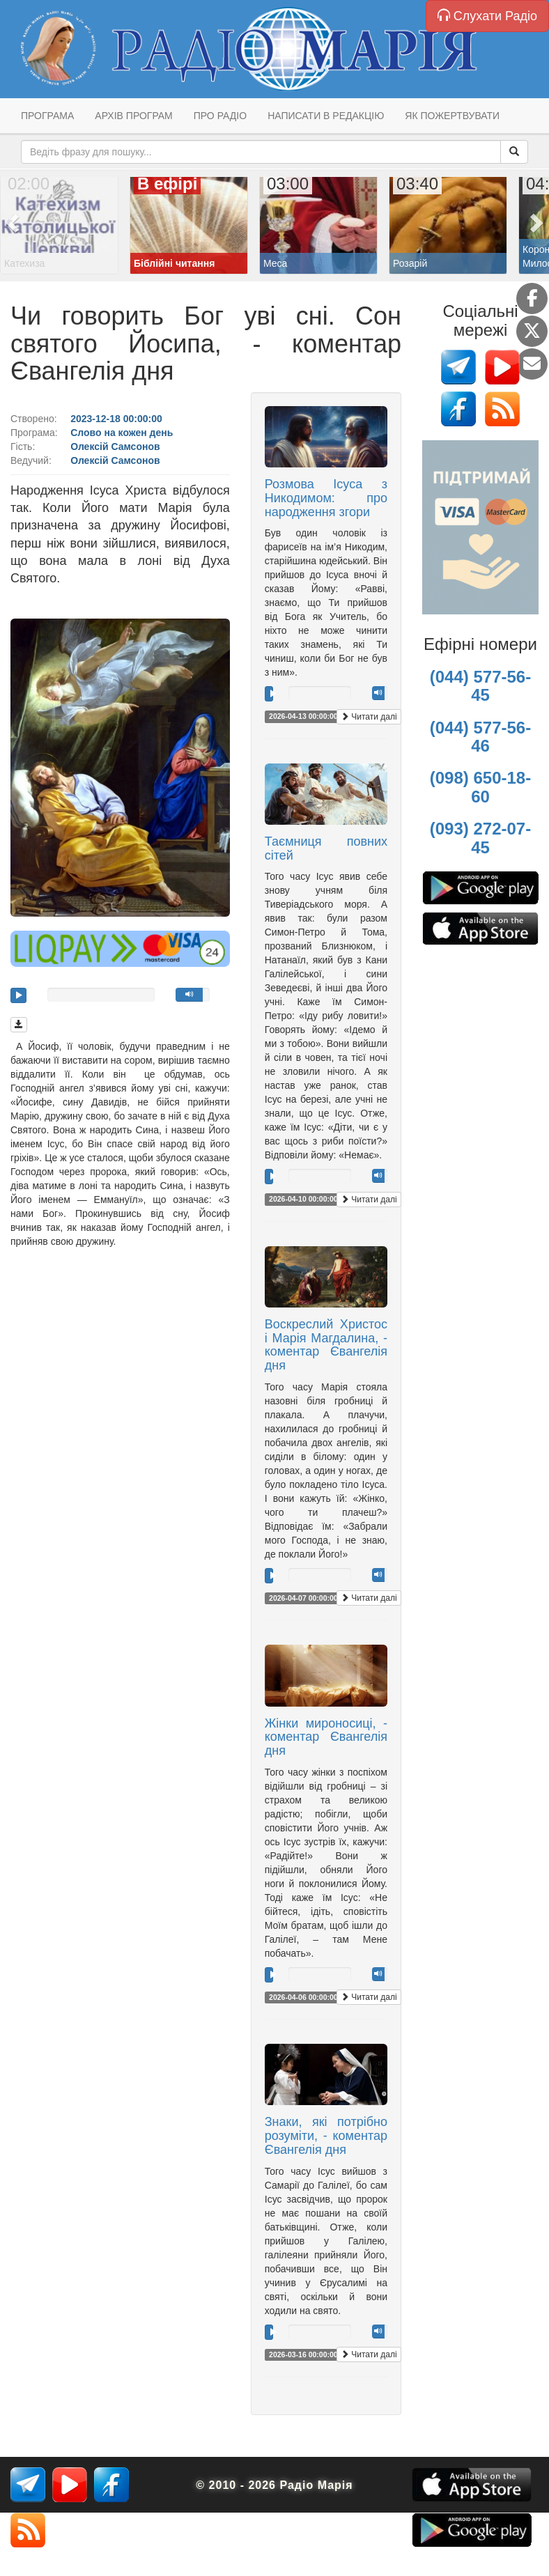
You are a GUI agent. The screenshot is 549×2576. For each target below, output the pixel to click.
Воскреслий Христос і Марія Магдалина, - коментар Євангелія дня (326, 1344)
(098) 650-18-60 (480, 786)
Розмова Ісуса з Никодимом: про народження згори (326, 498)
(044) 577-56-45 (480, 685)
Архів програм (133, 115)
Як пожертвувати (452, 115)
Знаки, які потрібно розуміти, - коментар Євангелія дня (326, 2136)
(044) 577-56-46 (480, 736)
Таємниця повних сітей (326, 848)
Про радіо (220, 115)
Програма (47, 115)
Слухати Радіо (487, 15)
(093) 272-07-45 (480, 837)
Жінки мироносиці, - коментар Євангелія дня (326, 1737)
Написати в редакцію (326, 115)
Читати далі (369, 717)
